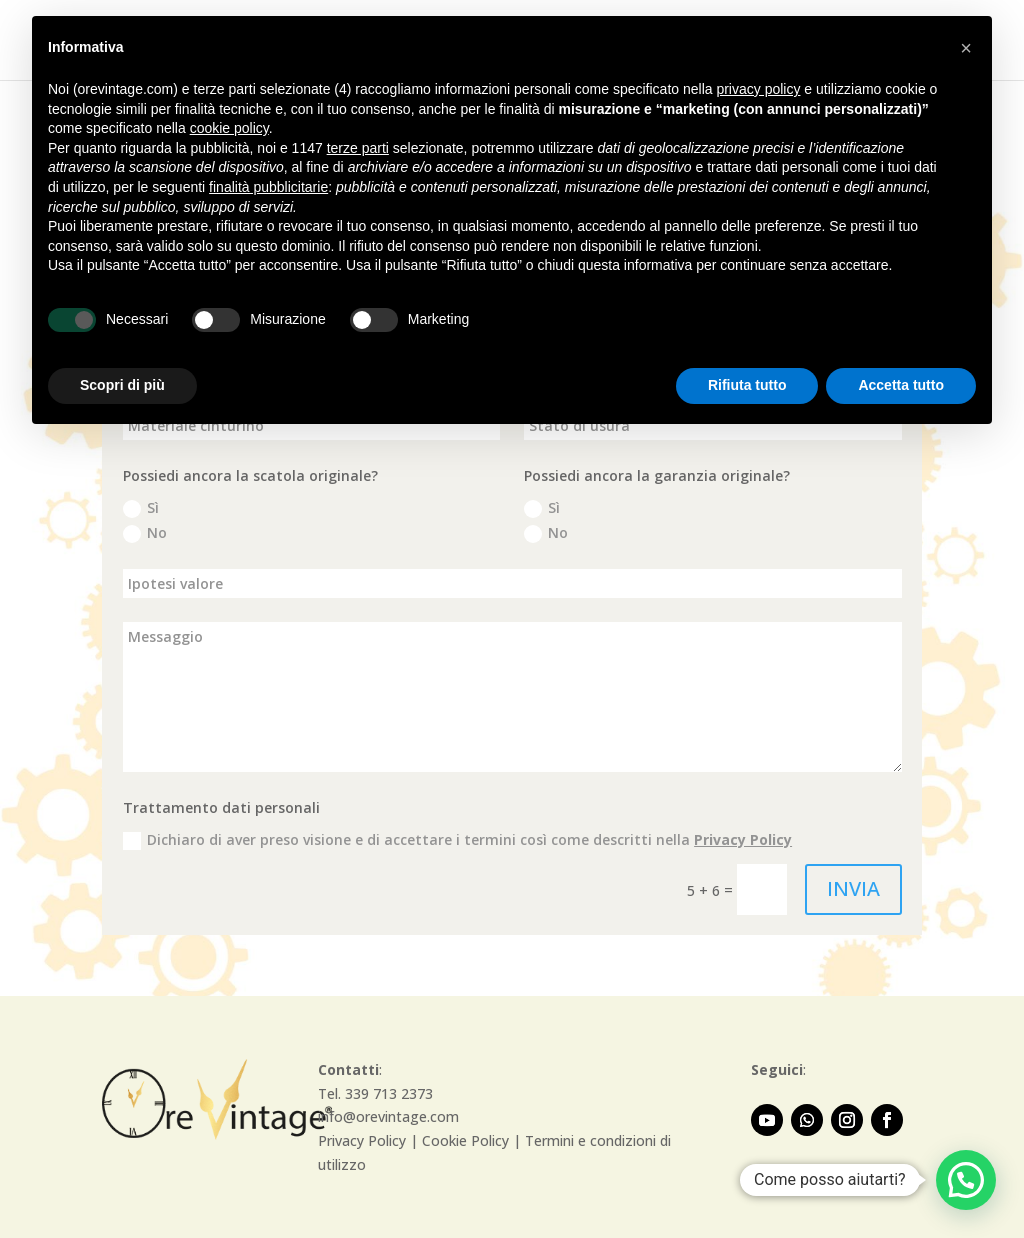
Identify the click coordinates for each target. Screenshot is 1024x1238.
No (145, 533)
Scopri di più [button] (122, 385)
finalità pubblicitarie (268, 187)
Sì (141, 508)
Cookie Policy (465, 1140)
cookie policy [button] (229, 128)
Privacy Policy (743, 839)
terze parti (358, 148)
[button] (966, 1180)
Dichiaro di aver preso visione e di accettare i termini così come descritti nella (457, 840)
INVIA (853, 888)
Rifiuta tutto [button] (747, 385)
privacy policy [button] (758, 89)
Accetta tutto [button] (901, 385)
